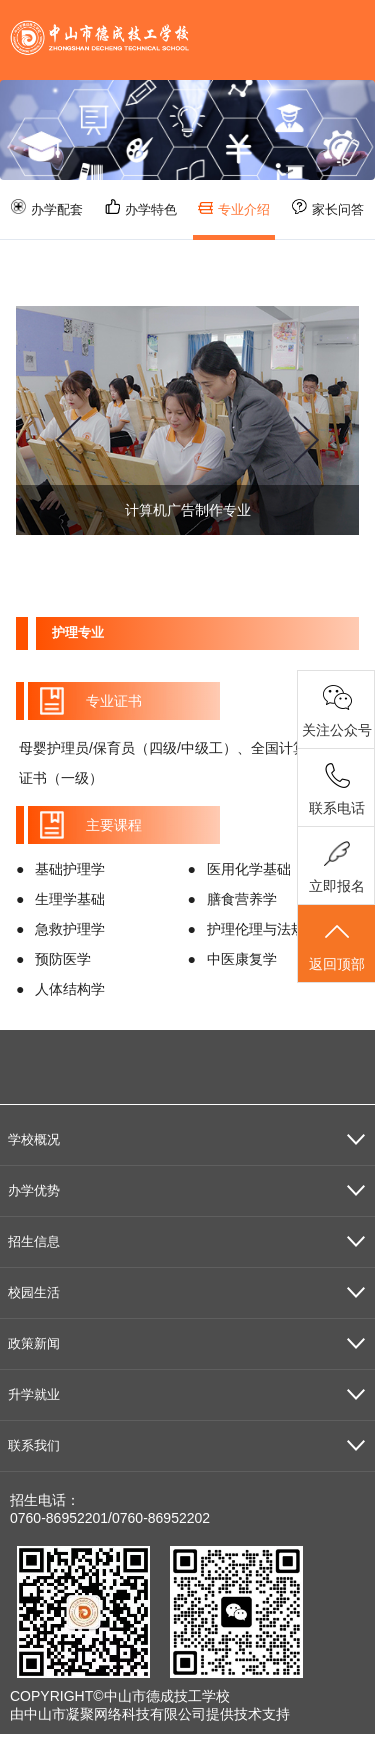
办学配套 (47, 208)
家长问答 (328, 208)
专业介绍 (234, 210)
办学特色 (141, 208)
